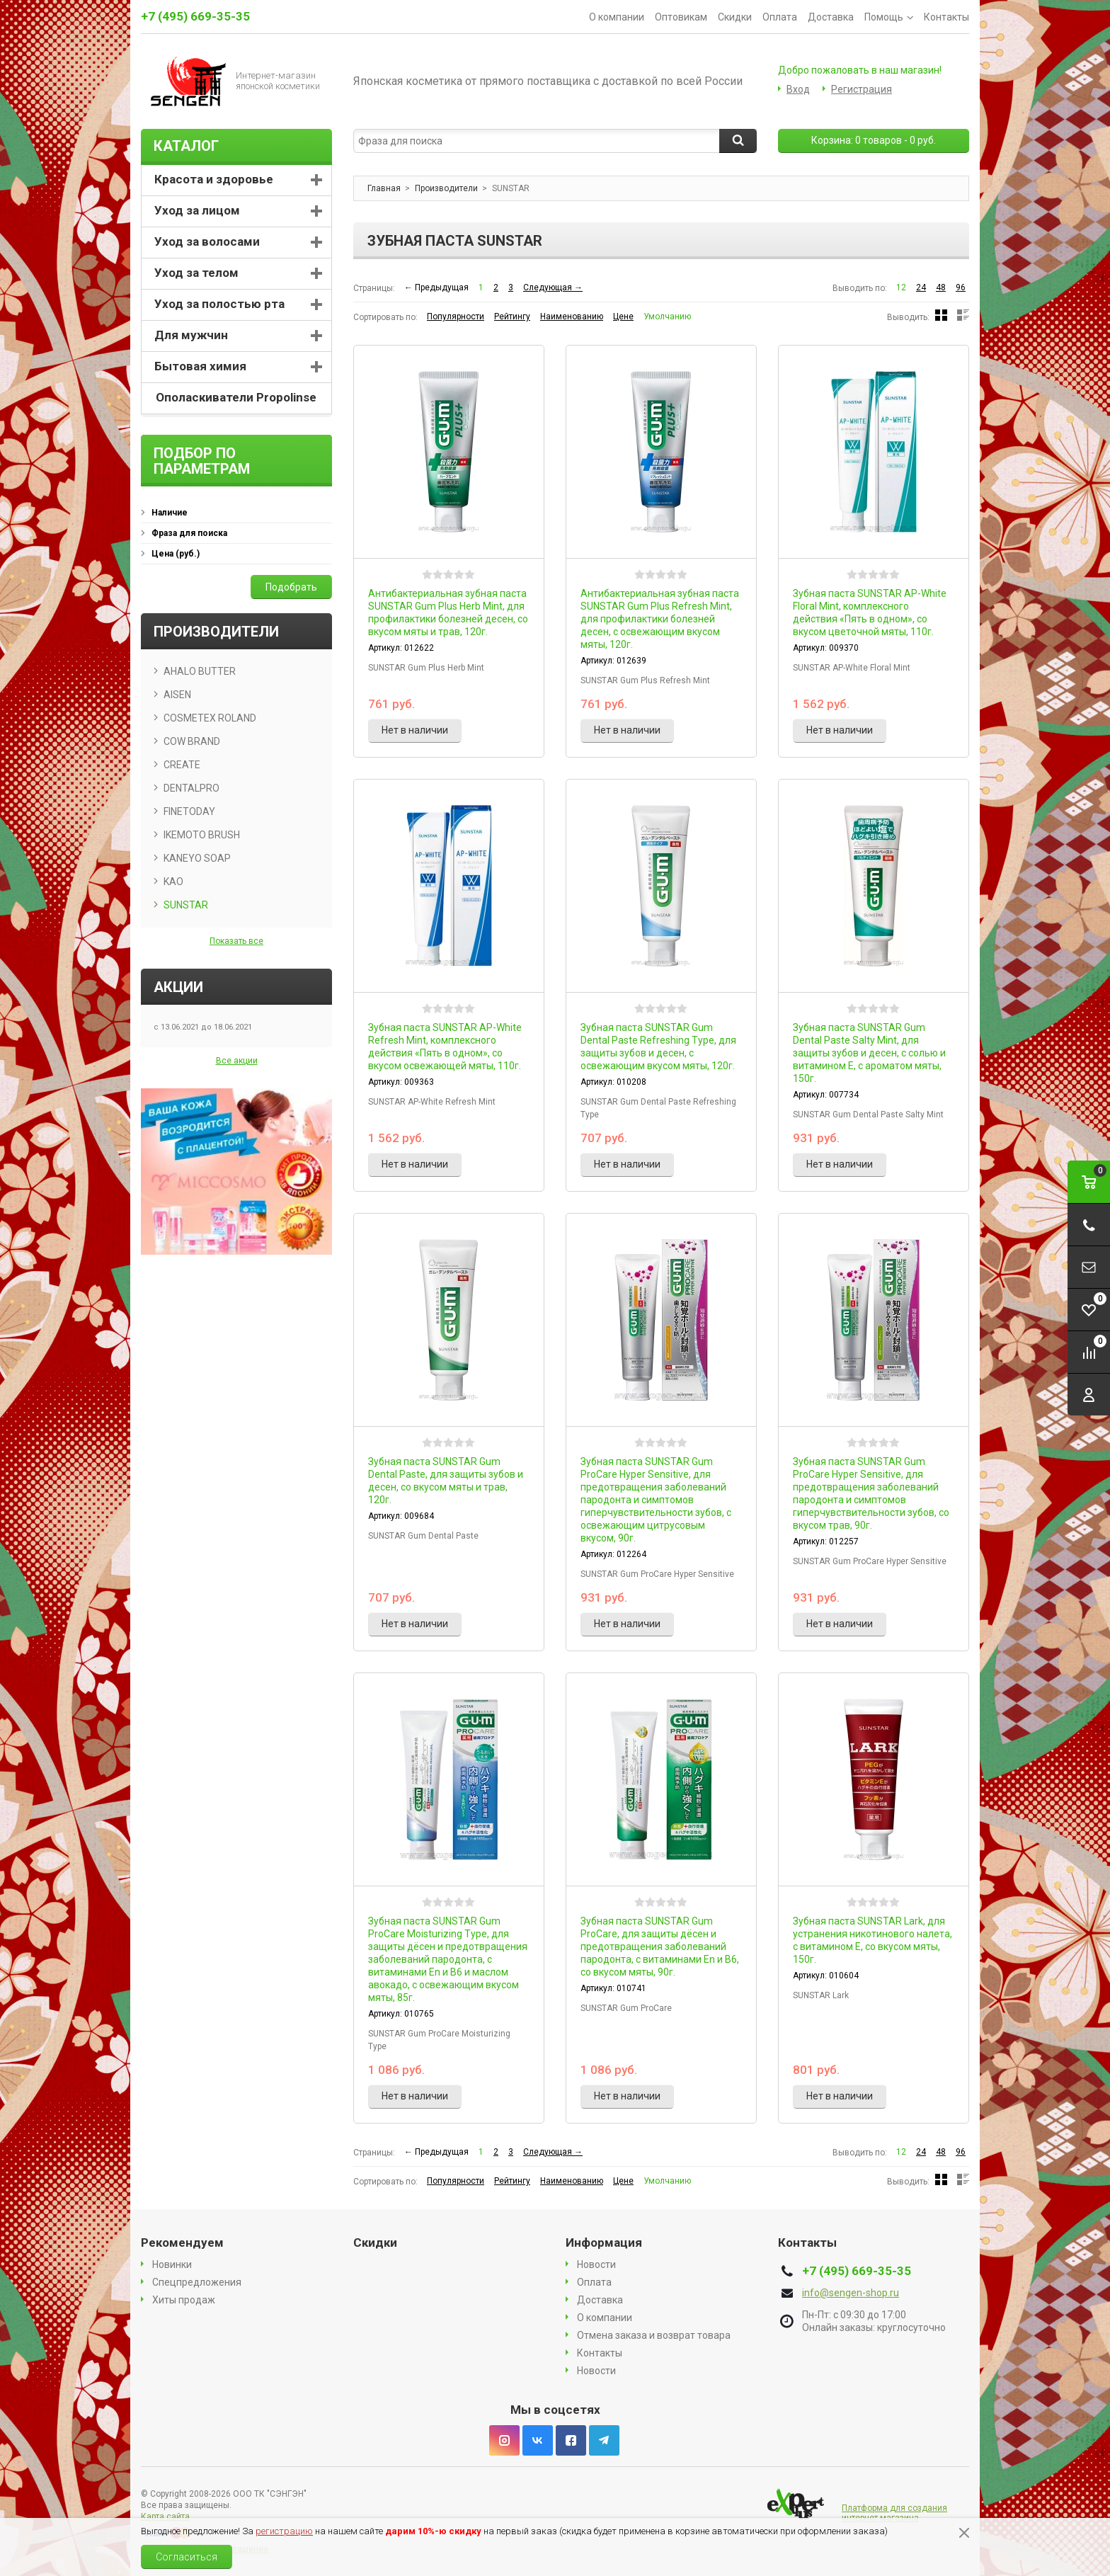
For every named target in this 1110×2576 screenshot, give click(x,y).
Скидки (735, 17)
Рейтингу (512, 316)
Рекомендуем (182, 2242)
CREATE (182, 764)
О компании (616, 17)
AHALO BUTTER (200, 671)
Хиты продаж (183, 2300)
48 (941, 287)
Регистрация (861, 89)
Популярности (455, 316)
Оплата (779, 17)
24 (921, 287)
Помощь (888, 17)
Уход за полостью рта (219, 304)
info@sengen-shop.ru (850, 2292)
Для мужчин (191, 335)
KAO (173, 881)
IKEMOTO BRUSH (202, 834)
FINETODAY (189, 811)
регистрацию (284, 2531)
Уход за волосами (207, 241)
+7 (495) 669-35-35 (195, 16)
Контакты (946, 17)
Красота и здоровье (213, 179)
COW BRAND (192, 741)
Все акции (237, 1061)
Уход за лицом (197, 210)
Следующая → (553, 287)
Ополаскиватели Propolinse (236, 397)
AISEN (177, 694)
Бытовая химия (200, 366)
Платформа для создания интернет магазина (894, 2513)
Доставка (831, 17)
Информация (604, 2242)
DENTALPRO (191, 788)
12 (901, 287)
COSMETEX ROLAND (210, 718)
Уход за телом (196, 273)
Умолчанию (667, 316)
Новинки (172, 2264)
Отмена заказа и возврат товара (654, 2335)
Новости (596, 2264)
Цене (623, 316)
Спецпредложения (196, 2282)
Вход (798, 89)
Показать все (236, 941)
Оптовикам (681, 17)
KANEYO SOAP (197, 858)
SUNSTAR (186, 905)
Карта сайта (165, 2516)
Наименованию (571, 316)
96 (961, 287)
